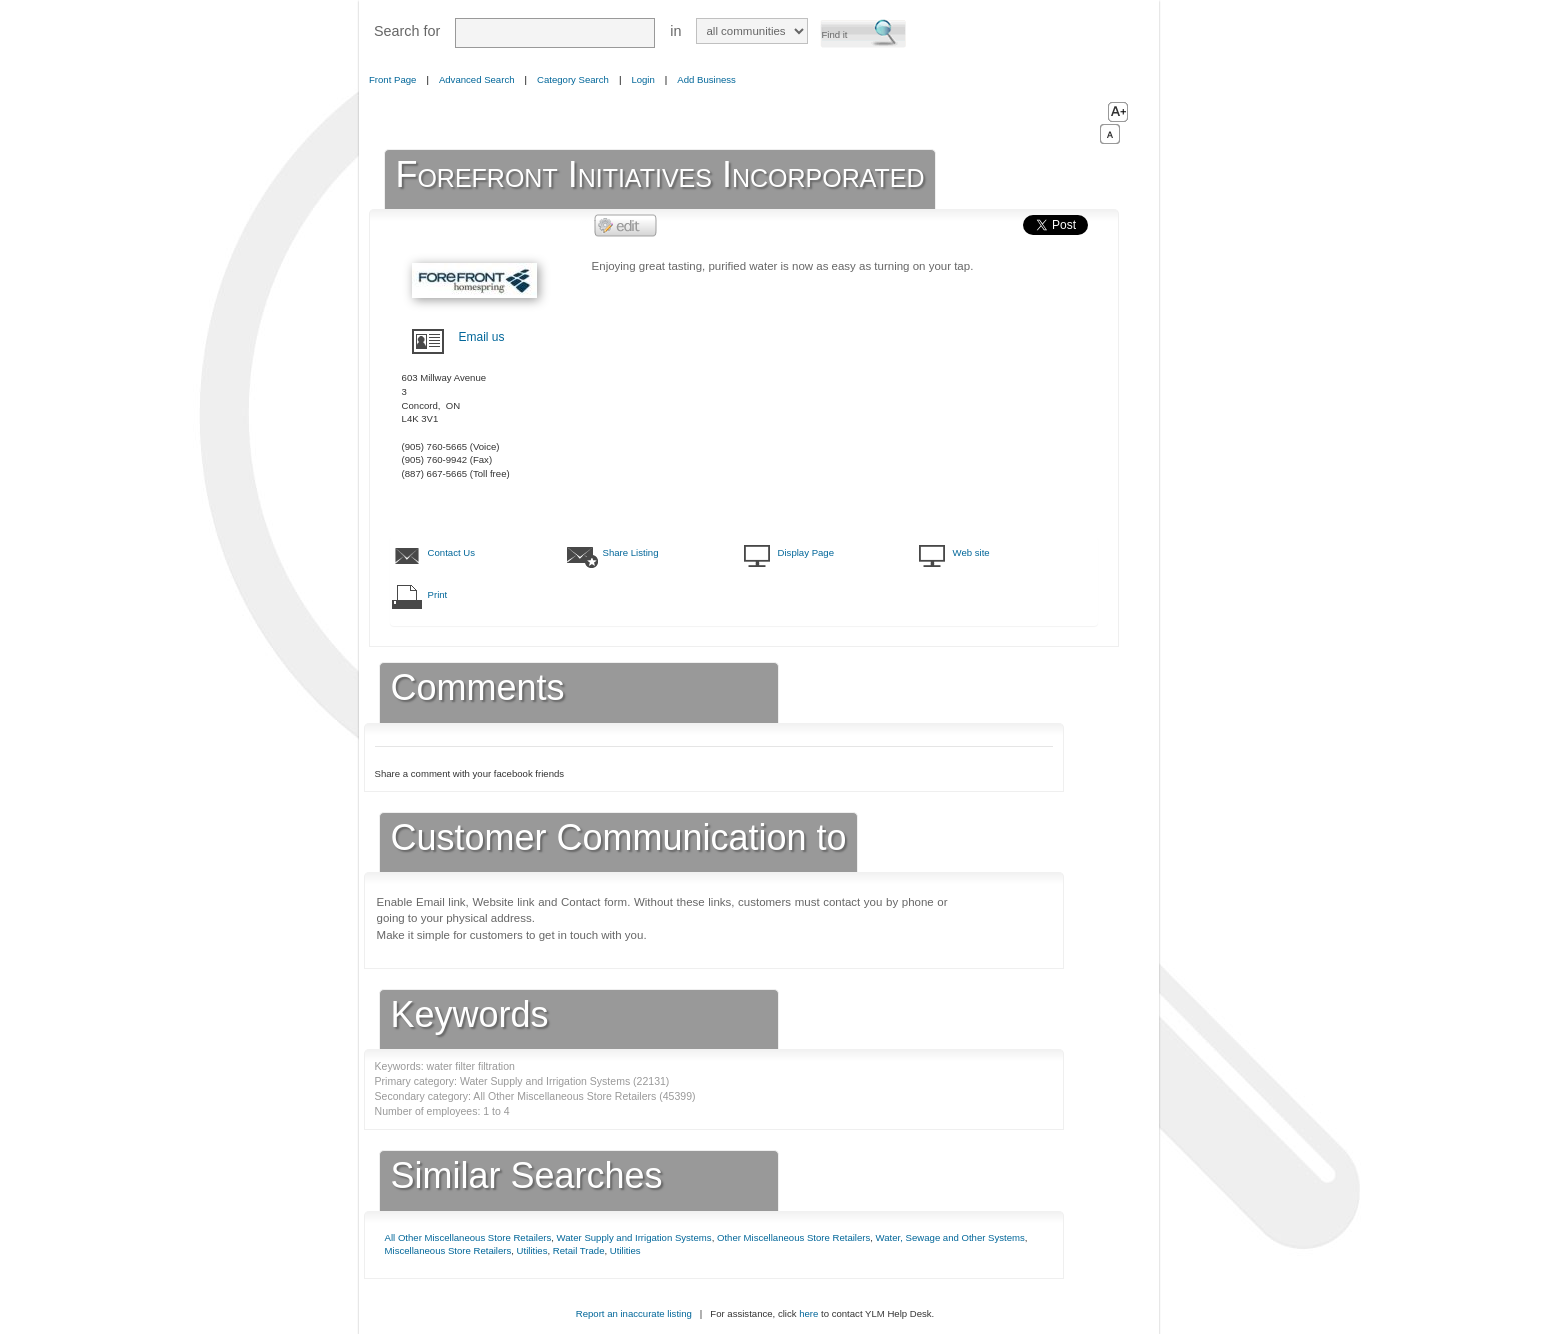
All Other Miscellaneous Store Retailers (468, 1237)
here (808, 1313)
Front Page (392, 79)
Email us (482, 337)
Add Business (706, 79)
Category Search (573, 79)
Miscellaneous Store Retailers (448, 1250)
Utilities (532, 1250)
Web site (971, 552)
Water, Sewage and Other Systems (950, 1237)
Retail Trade (579, 1250)
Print (438, 594)
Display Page (806, 552)
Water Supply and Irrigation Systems (634, 1237)
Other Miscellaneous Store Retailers (793, 1237)
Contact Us (451, 552)
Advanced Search (477, 79)
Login (642, 79)
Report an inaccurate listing (634, 1313)
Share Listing (631, 552)
